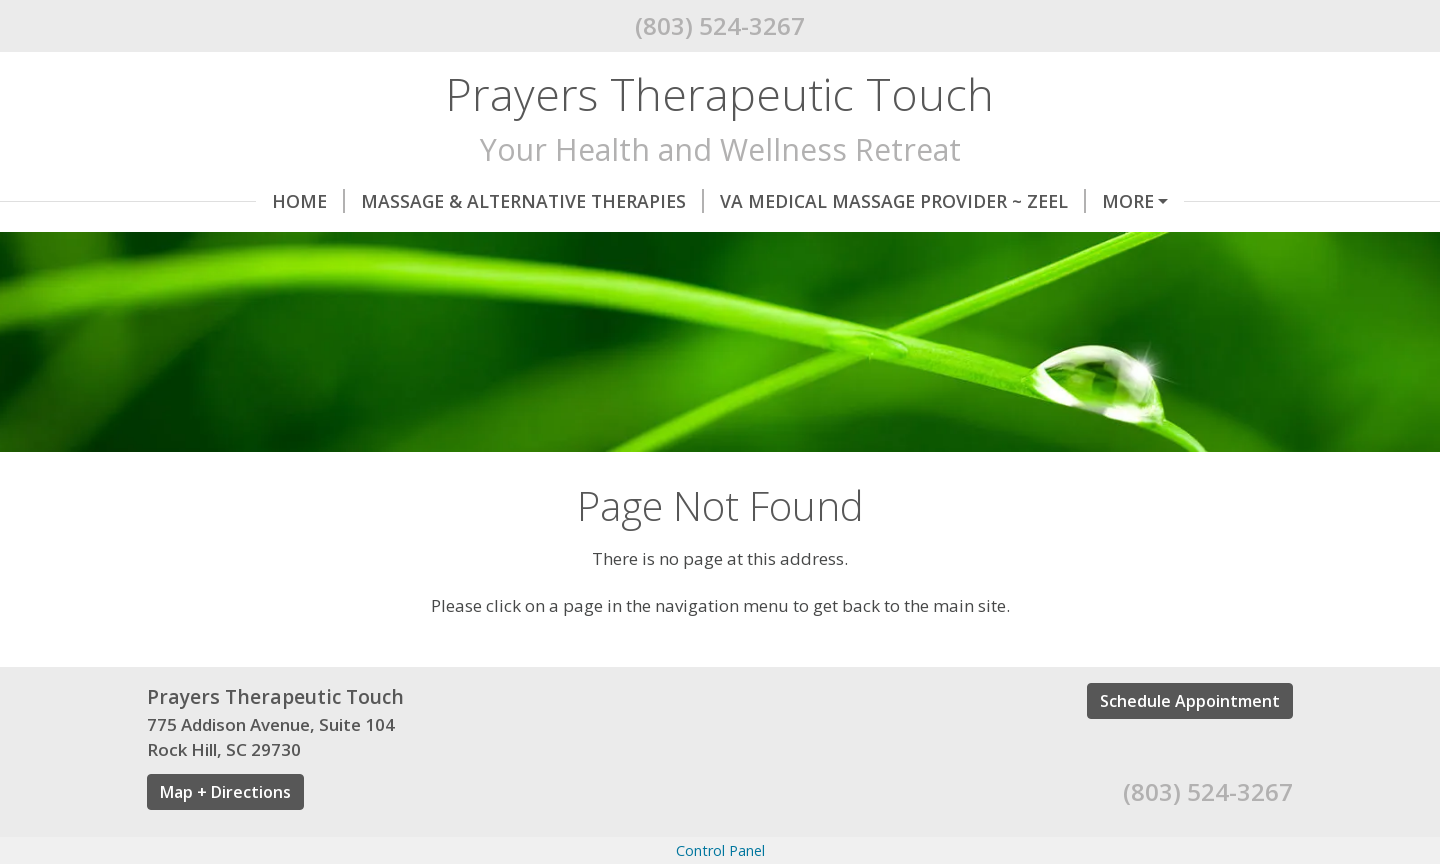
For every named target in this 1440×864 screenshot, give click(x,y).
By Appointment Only (953, 243)
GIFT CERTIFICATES (730, 243)
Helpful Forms (236, 286)
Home (199, 201)
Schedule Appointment (1190, 785)
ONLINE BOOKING (1082, 201)
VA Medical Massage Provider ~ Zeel (794, 201)
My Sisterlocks (541, 243)
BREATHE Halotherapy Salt (303, 243)
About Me (1141, 243)
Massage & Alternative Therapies (423, 201)
